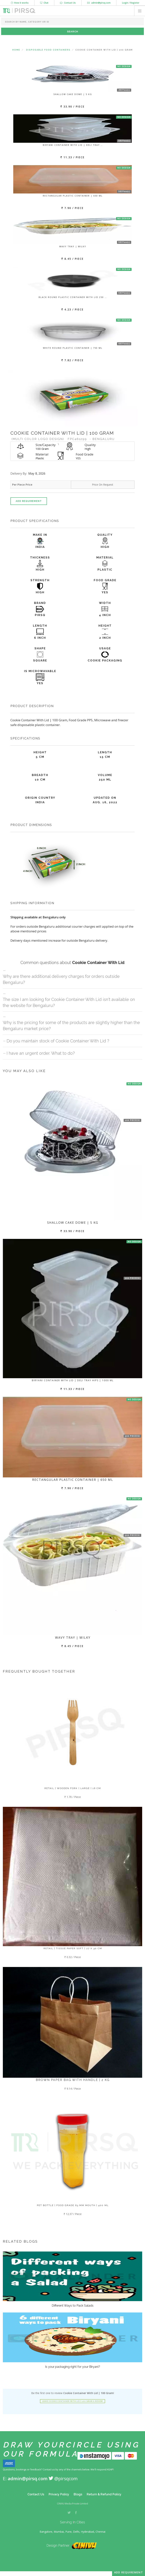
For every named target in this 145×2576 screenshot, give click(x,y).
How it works (20, 2)
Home (16, 50)
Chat (44, 2)
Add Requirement (29, 501)
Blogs (78, 2494)
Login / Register (130, 2)
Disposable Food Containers (48, 50)
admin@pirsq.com (99, 2)
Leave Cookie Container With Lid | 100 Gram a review (72, 2401)
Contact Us (68, 2)
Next (132, 398)
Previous (13, 398)
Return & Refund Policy (104, 2494)
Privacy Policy (59, 2494)
